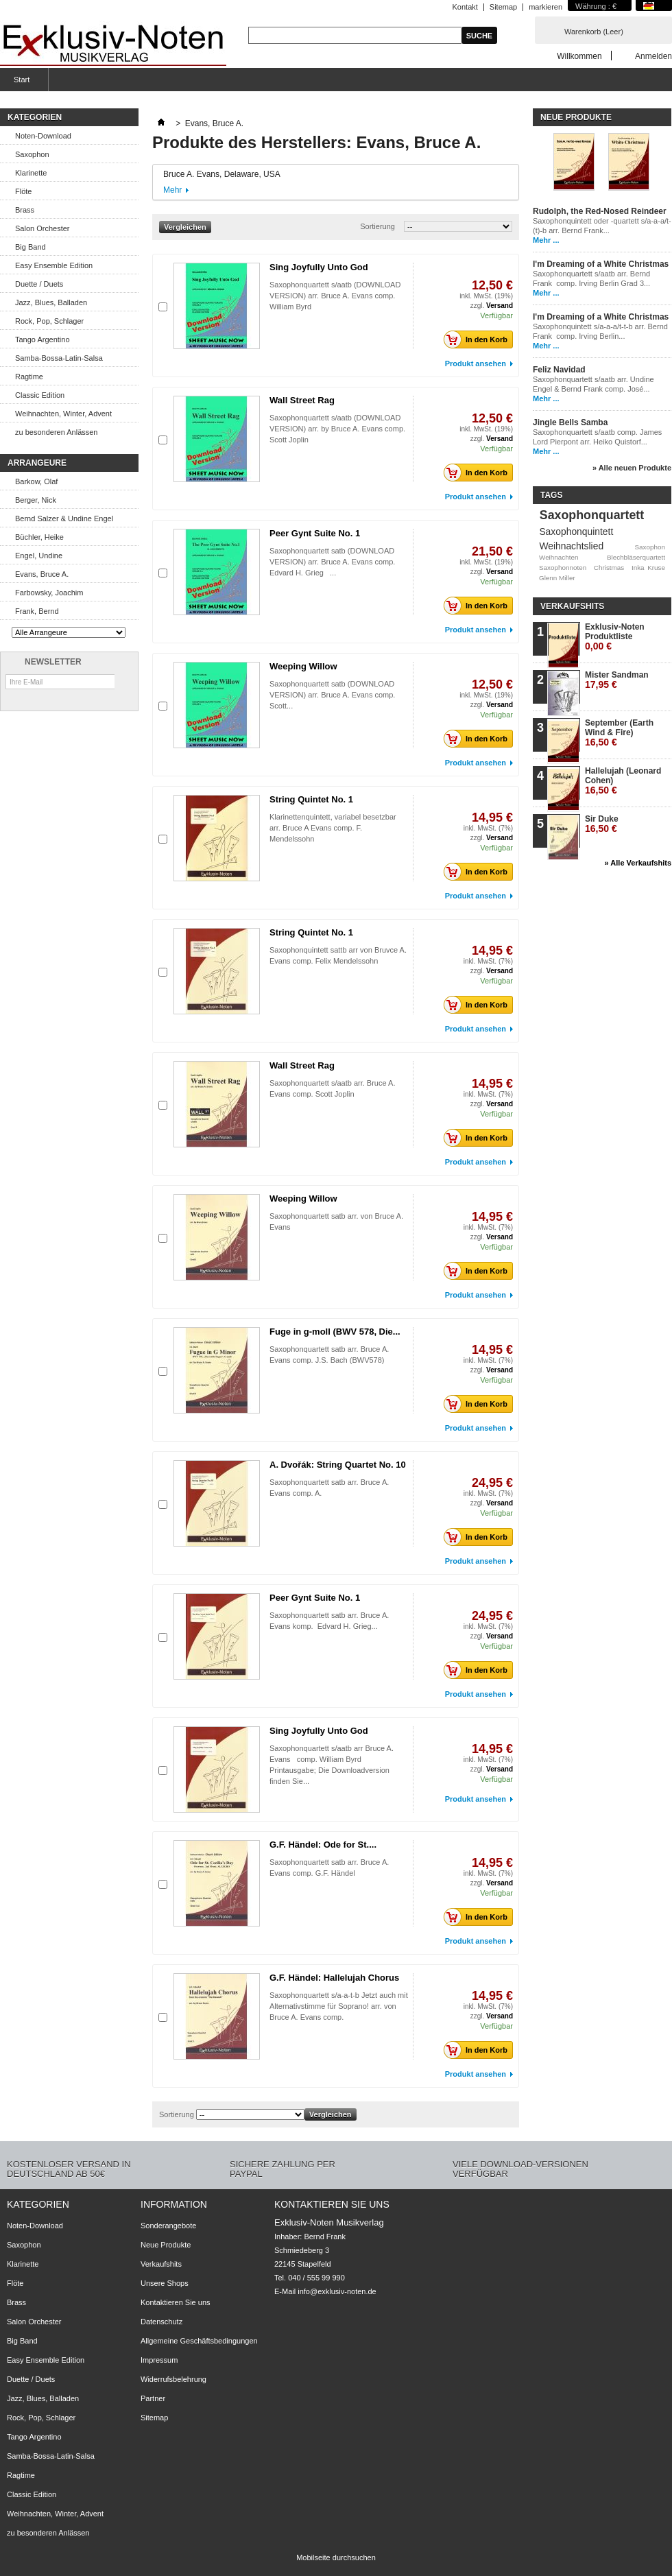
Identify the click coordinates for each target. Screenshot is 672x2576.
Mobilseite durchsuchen (336, 2557)
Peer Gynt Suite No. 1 (314, 533)
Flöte (23, 191)
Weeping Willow (303, 666)
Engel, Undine (38, 555)
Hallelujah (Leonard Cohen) (623, 781)
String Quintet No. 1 (311, 799)
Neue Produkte (576, 117)
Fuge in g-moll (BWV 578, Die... (334, 1331)
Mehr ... (546, 240)
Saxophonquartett (592, 515)
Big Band (30, 247)
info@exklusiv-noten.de (337, 2291)
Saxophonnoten (562, 567)
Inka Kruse (648, 567)
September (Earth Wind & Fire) (619, 733)
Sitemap (503, 7)
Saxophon (32, 154)
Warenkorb (593, 31)
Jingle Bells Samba (570, 422)
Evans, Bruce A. (42, 574)
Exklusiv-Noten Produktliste (615, 637)
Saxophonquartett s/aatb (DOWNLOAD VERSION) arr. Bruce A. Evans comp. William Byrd (334, 296)
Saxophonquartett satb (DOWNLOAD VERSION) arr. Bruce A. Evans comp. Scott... (332, 695)
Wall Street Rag (302, 400)
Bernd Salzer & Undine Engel (64, 518)
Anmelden (653, 55)
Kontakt (465, 7)
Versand (499, 305)
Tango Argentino (42, 339)
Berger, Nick (35, 500)
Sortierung (377, 226)
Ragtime (29, 376)
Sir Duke (602, 824)
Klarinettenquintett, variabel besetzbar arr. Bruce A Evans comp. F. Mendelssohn (332, 828)
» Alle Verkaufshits (638, 863)
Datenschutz (161, 2321)
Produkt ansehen (475, 363)
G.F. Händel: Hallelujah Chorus (334, 1977)
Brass (24, 210)
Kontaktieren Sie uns (176, 2302)
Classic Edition (39, 395)
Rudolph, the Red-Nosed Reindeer (600, 211)
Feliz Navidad (559, 369)
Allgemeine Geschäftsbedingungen (199, 2341)
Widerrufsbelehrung (173, 2379)
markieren (545, 7)
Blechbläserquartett (636, 557)
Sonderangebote (168, 2225)
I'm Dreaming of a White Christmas (601, 264)
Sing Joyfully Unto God (318, 267)
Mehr (172, 190)
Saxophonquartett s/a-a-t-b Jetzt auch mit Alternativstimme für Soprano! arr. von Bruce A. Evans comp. (338, 2006)
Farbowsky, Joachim (49, 592)
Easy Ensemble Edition (54, 265)
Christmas (609, 567)
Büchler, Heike (39, 537)
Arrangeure (37, 463)
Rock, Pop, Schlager (49, 321)
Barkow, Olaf (36, 481)
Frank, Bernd (37, 611)
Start (20, 83)
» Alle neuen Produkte (631, 468)
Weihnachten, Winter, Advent (63, 413)
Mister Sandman (617, 680)
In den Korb (479, 339)
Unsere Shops (165, 2283)
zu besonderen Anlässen (56, 432)
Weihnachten (558, 557)
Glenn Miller (557, 578)
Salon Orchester (42, 228)
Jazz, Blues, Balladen (51, 302)
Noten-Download (43, 136)
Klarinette (31, 173)
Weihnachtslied (571, 545)
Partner (153, 2398)
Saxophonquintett (576, 531)
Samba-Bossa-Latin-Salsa (59, 358)
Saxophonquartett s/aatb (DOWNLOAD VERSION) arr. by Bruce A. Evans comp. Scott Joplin (337, 429)
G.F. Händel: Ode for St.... (322, 1844)
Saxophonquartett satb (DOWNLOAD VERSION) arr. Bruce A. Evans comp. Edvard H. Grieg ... (332, 562)
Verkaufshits (572, 606)
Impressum (159, 2360)
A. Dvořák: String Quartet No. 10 (337, 1464)
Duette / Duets (39, 284)
